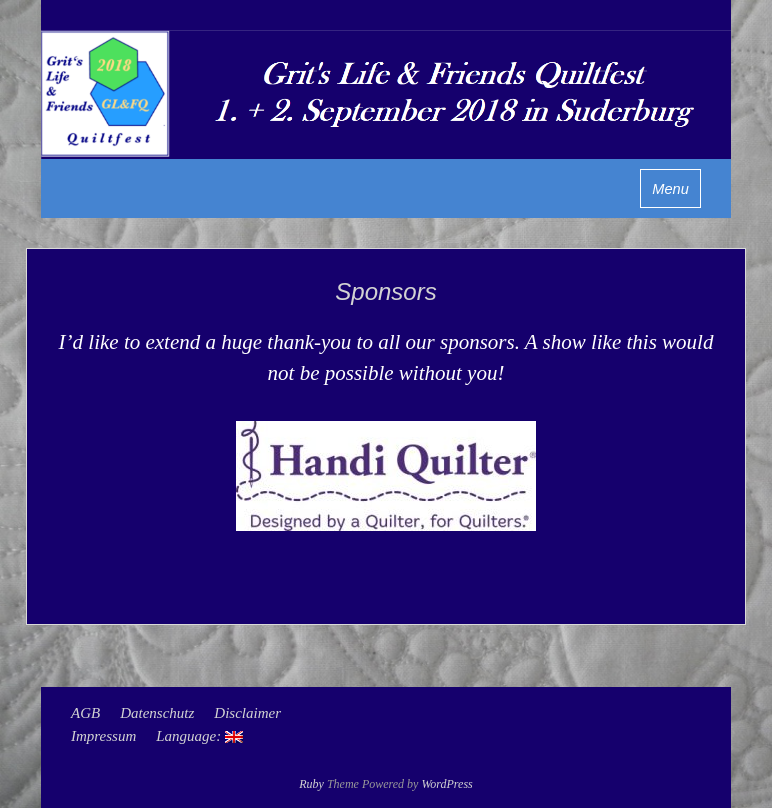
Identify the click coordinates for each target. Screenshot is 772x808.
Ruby (311, 784)
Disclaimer (247, 713)
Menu (670, 189)
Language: (199, 736)
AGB (85, 713)
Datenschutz (157, 713)
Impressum (103, 736)
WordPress (446, 784)
